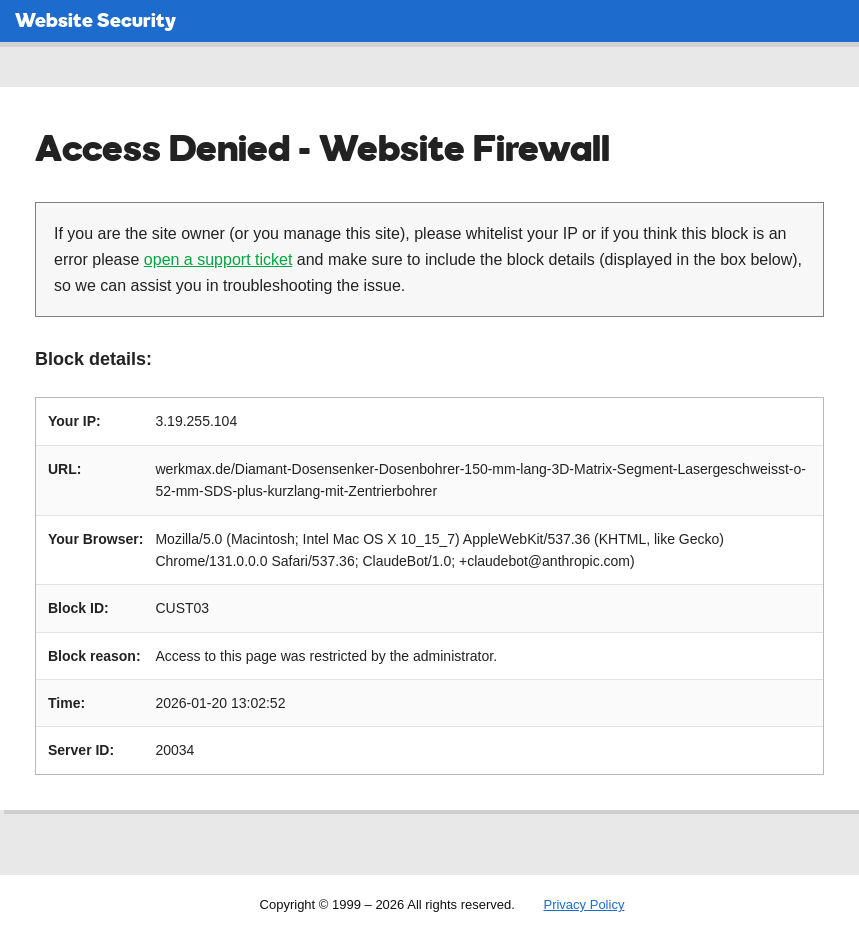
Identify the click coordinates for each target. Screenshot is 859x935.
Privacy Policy (583, 904)
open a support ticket (218, 259)
